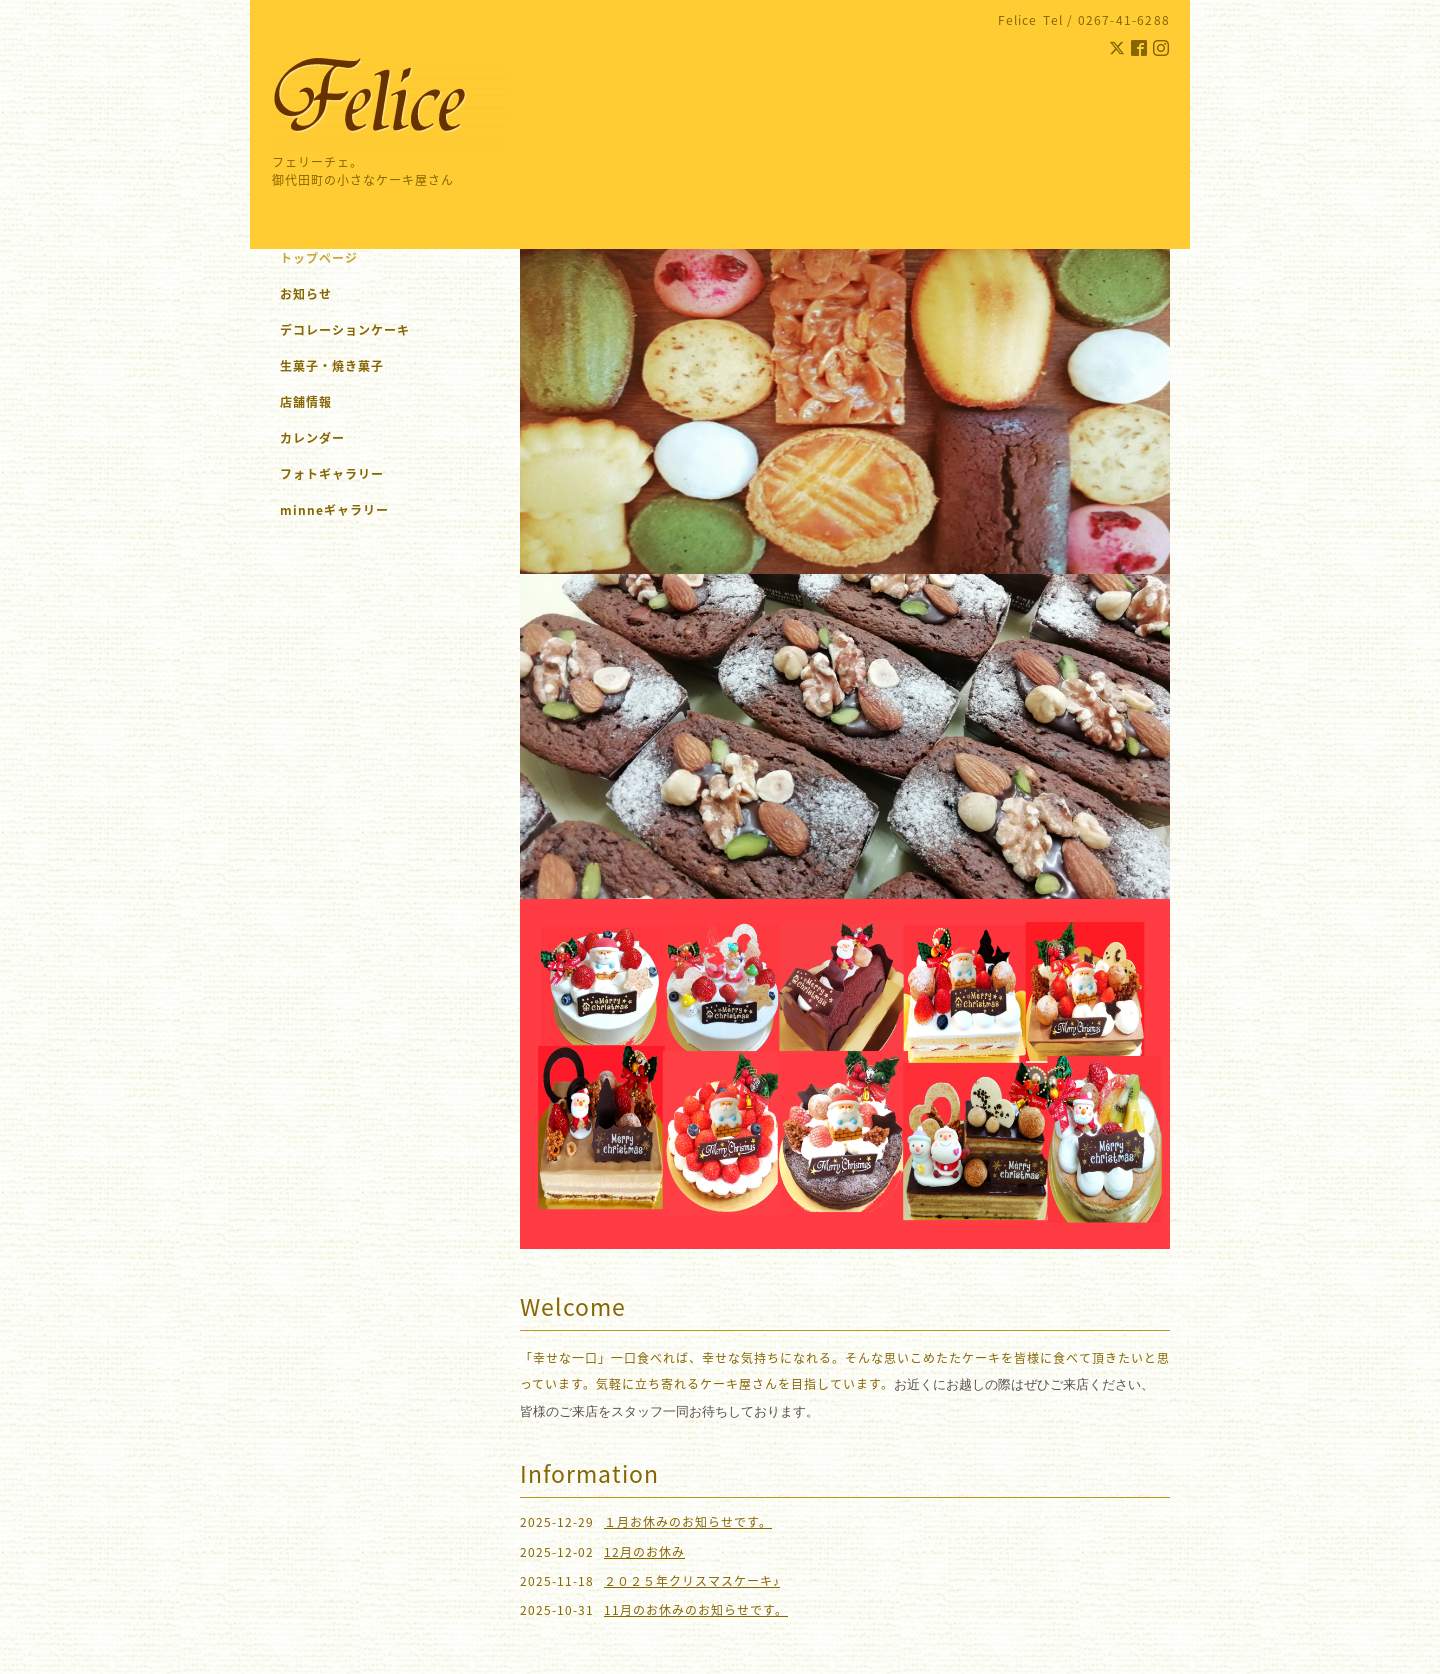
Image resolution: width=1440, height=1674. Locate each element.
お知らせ (306, 294)
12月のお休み (644, 1552)
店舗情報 (306, 402)
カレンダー (312, 438)
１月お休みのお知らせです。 (688, 1522)
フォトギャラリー (332, 474)
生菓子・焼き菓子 (332, 366)
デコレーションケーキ (371, 330)
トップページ (319, 258)
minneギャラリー (334, 510)
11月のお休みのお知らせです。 (696, 1610)
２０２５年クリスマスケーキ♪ (692, 1581)
